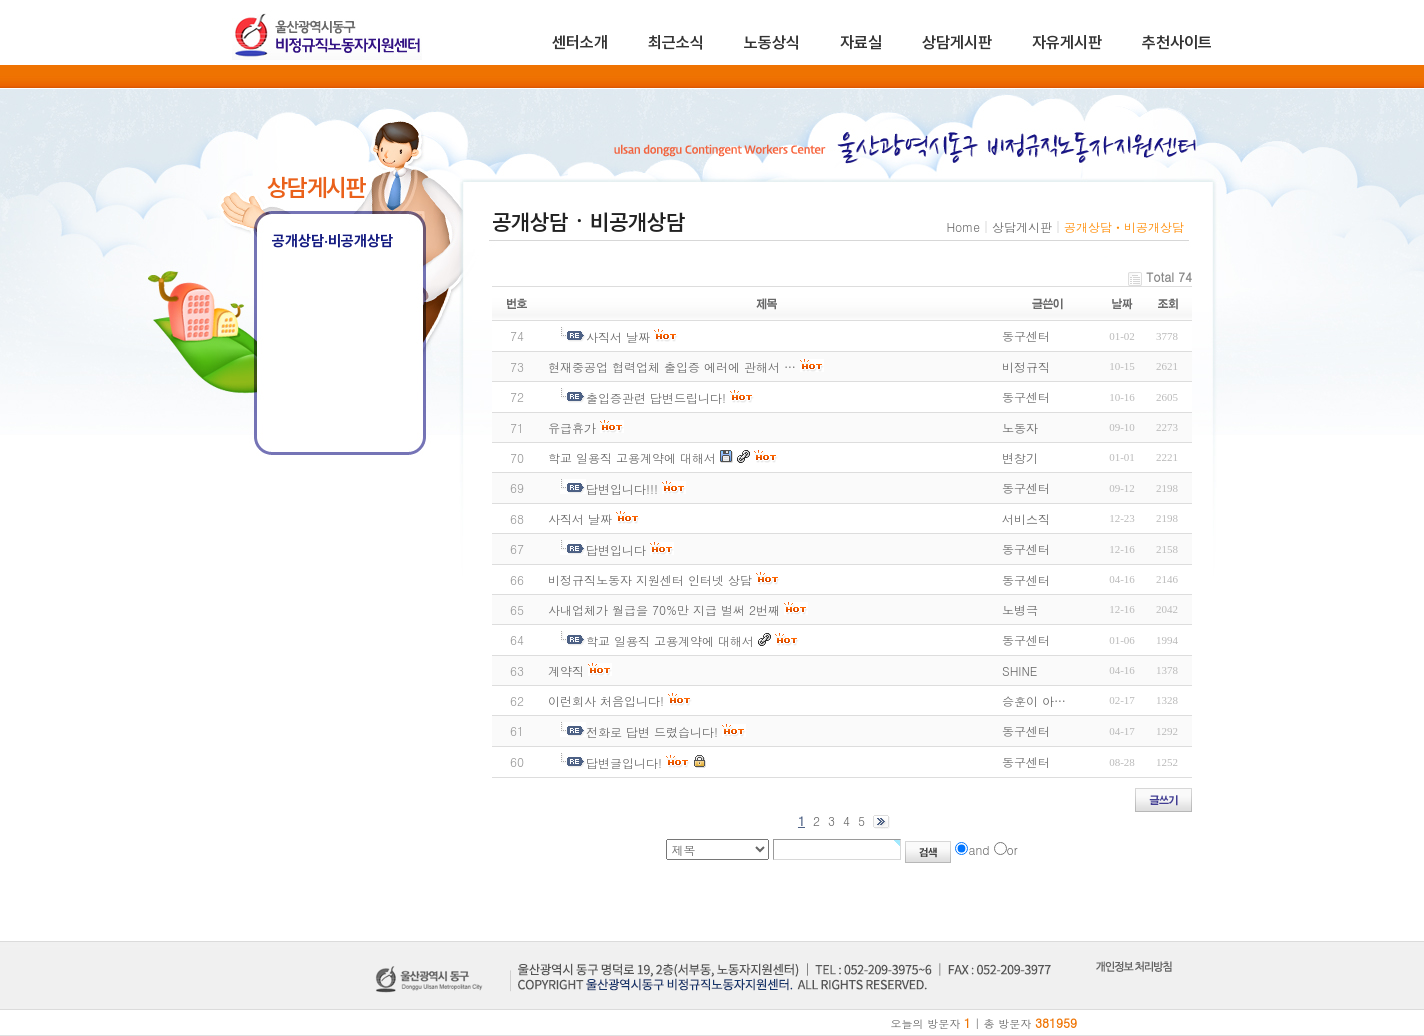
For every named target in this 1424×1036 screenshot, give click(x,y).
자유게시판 (1067, 42)
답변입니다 (616, 549)
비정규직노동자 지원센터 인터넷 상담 (650, 579)
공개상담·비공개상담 (332, 241)
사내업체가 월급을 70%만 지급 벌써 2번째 (664, 609)
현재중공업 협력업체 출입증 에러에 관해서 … (672, 366)
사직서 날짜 (618, 336)
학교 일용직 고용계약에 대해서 (632, 457)
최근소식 (676, 42)
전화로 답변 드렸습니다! (652, 731)
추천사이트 (1177, 42)
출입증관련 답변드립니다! (656, 397)
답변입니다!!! (622, 488)
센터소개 (580, 42)
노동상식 (772, 42)
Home (963, 226)
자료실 (861, 42)
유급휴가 (572, 427)
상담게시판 (957, 42)
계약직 (566, 670)
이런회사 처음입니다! (606, 700)
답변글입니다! (624, 762)
